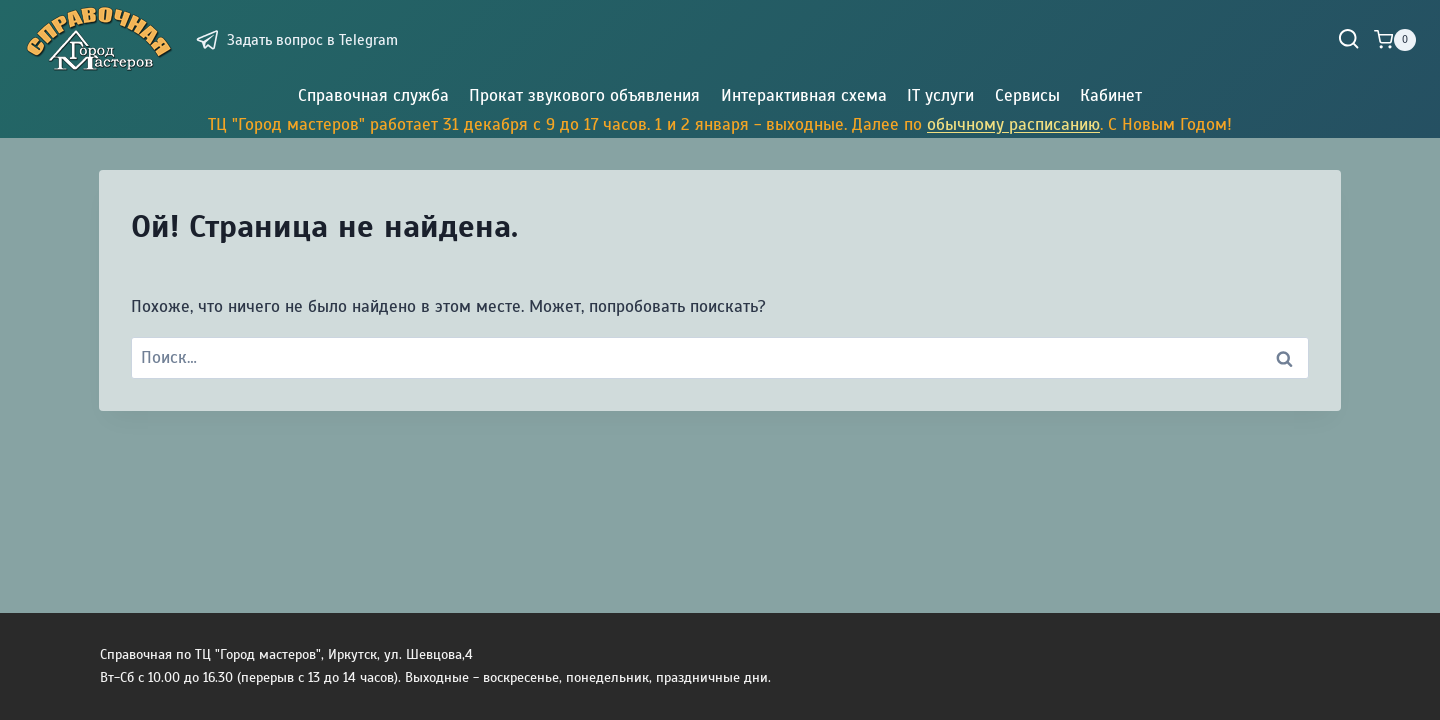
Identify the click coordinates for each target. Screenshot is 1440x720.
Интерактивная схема (804, 95)
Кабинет (1111, 95)
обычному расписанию (1013, 124)
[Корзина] (1395, 39)
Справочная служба (373, 95)
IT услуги (940, 95)
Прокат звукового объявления (584, 95)
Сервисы (1027, 95)
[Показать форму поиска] (1348, 39)
